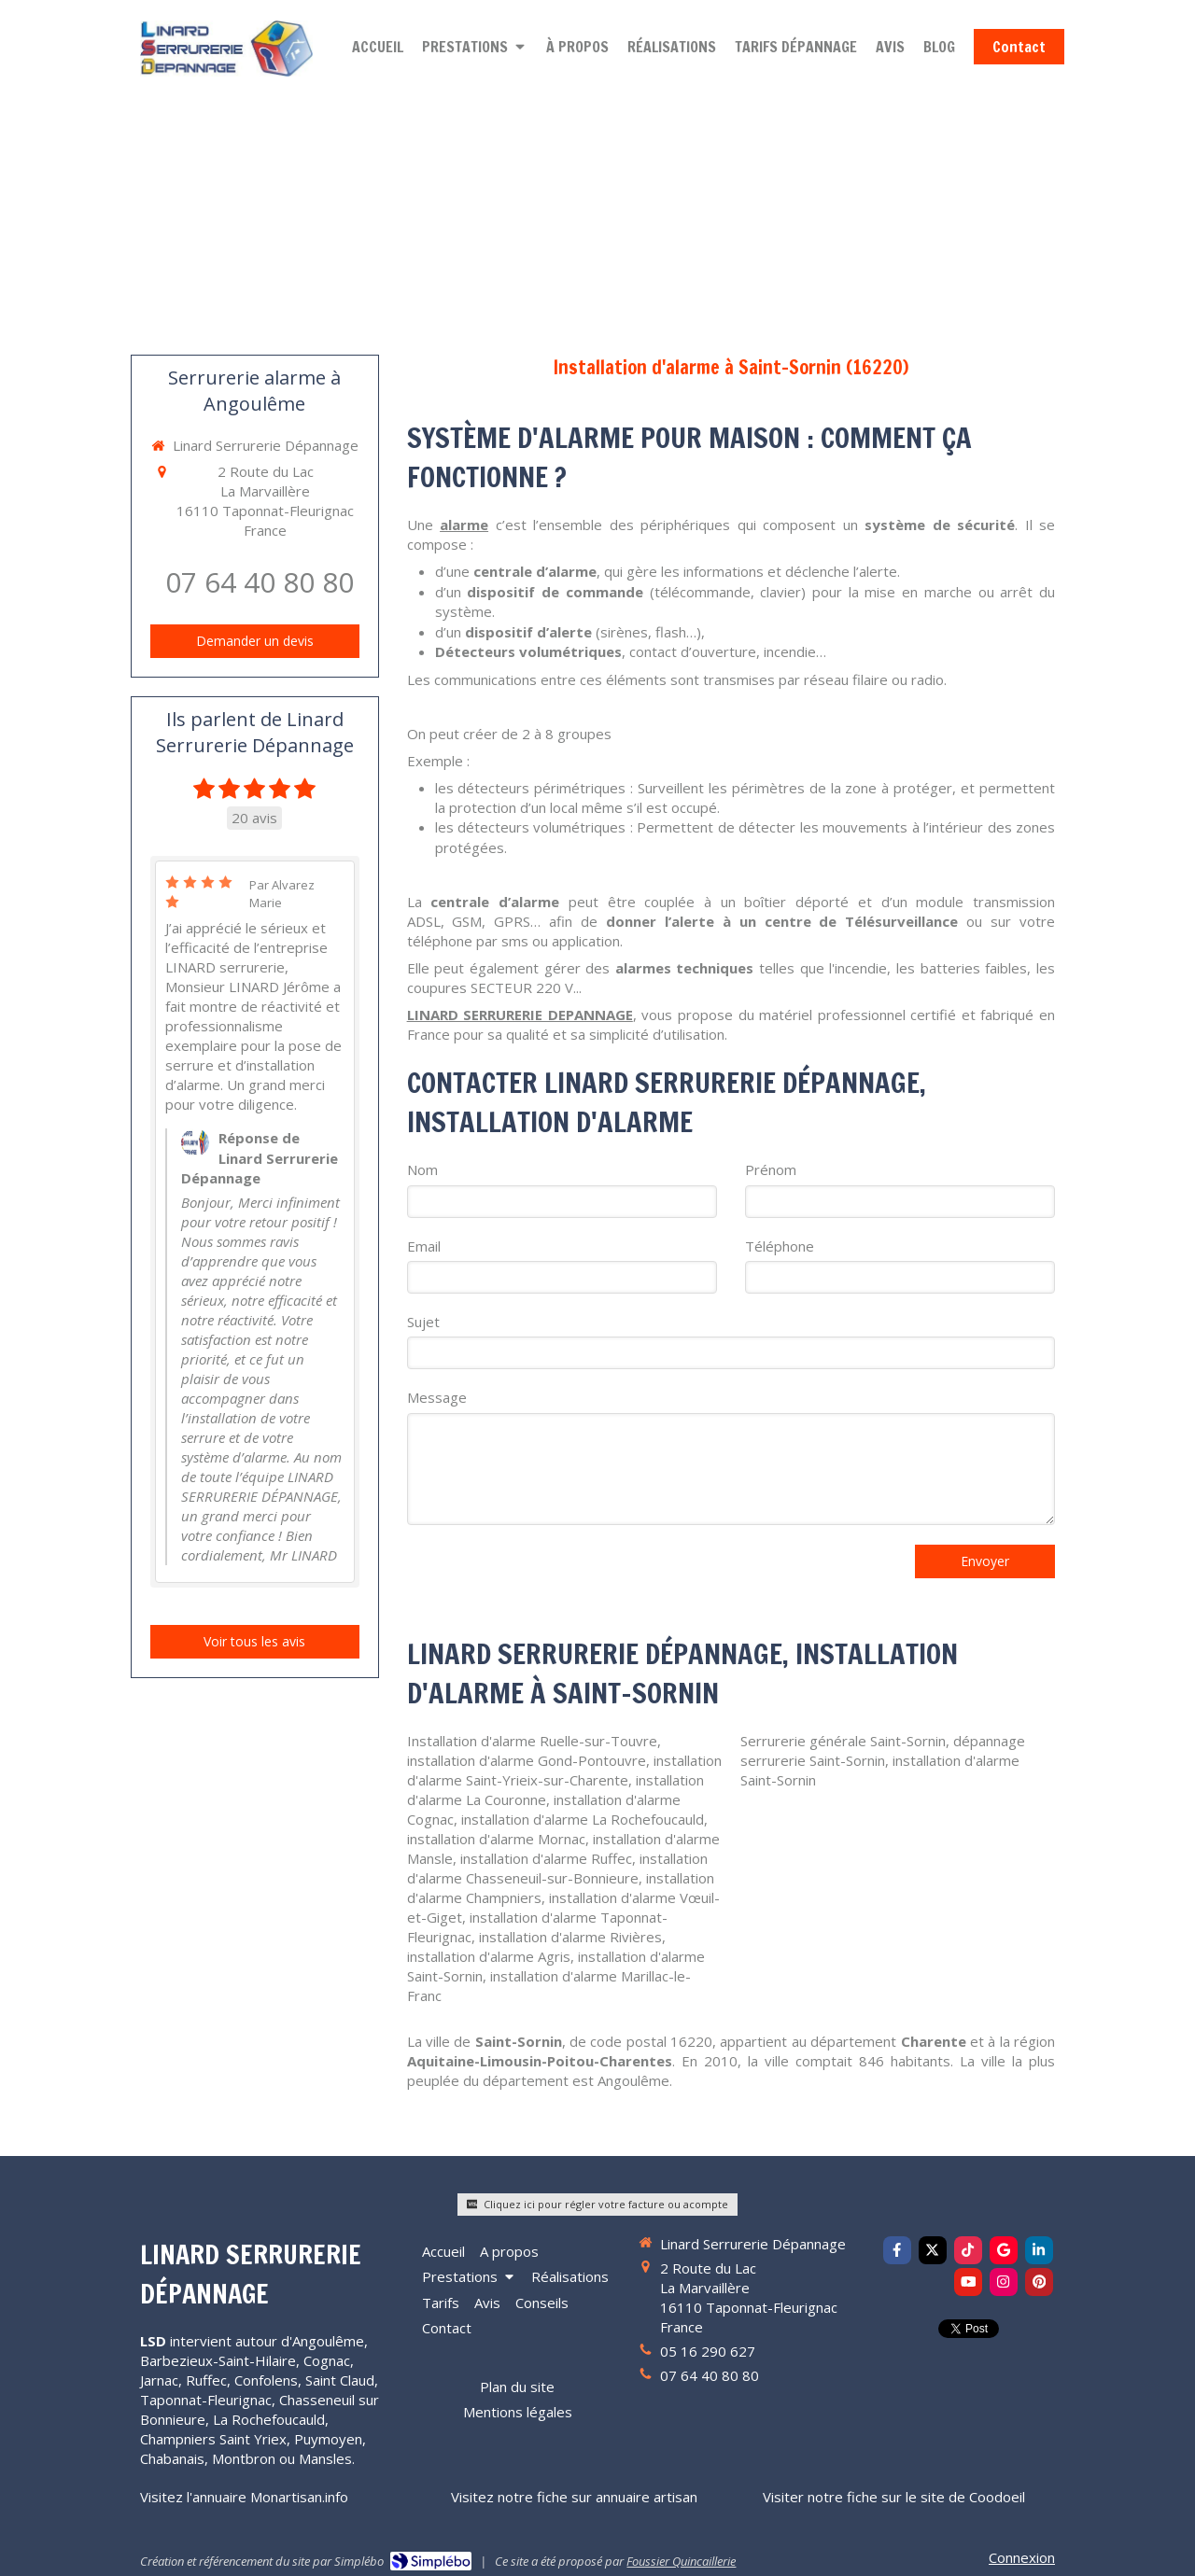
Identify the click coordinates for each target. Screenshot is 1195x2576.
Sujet (423, 1321)
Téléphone (779, 1246)
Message (437, 1397)
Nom (422, 1169)
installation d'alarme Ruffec (546, 1858)
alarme (464, 524)
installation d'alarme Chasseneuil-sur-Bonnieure (557, 1868)
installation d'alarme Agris (488, 1956)
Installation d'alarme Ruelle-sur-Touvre (532, 1740)
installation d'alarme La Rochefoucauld (582, 1819)
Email (424, 1246)
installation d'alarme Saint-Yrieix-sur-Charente (564, 1770)
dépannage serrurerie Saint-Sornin (882, 1750)
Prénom (770, 1169)
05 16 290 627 (707, 2351)
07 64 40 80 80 (259, 582)
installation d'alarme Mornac (496, 1838)
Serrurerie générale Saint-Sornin (843, 1740)
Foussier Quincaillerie (681, 2561)
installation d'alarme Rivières (570, 1936)
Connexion (1022, 2557)
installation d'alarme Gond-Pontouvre (526, 1760)
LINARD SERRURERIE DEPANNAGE (520, 1014)
